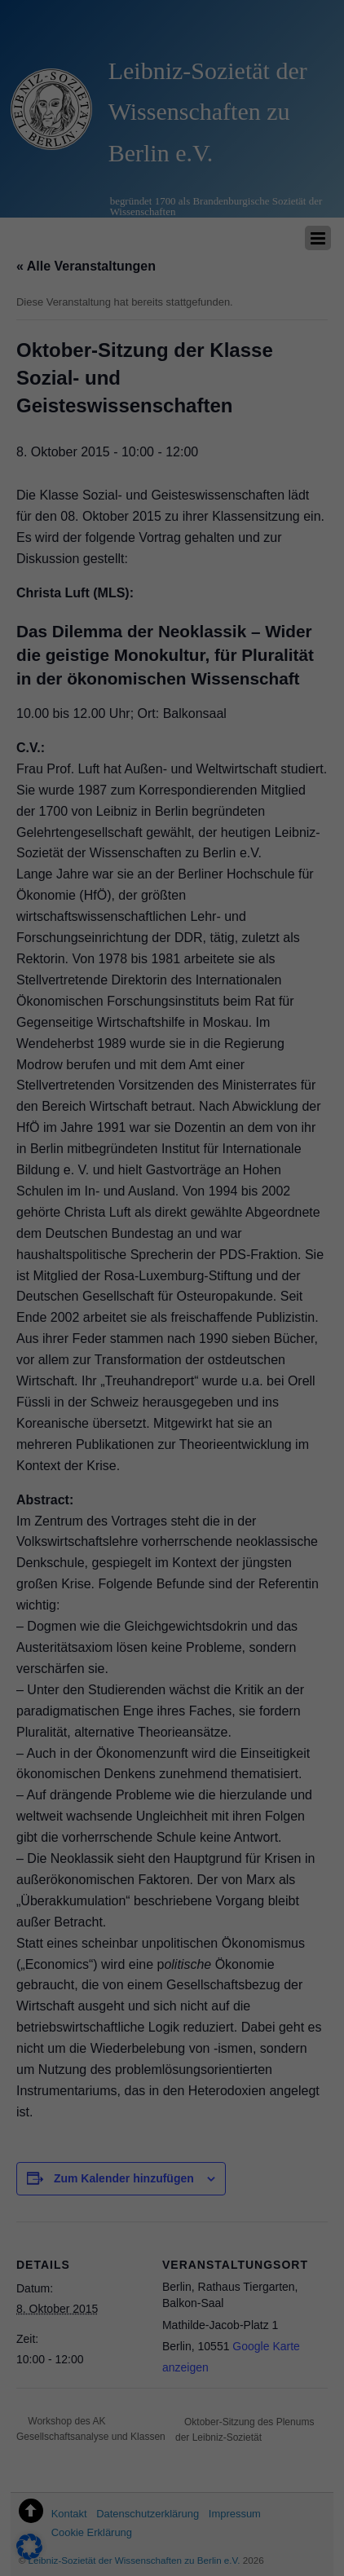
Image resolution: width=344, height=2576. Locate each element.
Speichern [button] (172, 2415)
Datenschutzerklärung (67, 2279)
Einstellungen (46, 2294)
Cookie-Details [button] (100, 2547)
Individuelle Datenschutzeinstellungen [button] (172, 2511)
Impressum (252, 2547)
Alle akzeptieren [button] (172, 2367)
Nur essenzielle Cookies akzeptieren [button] (171, 2463)
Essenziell (49, 2316)
